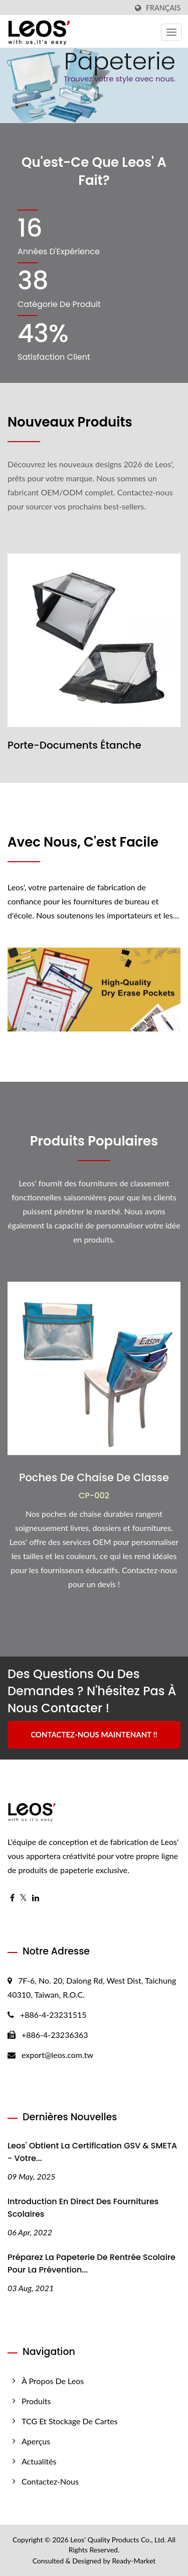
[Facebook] (12, 1898)
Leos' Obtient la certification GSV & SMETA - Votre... (92, 2152)
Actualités (39, 2461)
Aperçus (36, 2441)
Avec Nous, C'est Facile (83, 842)
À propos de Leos (53, 2381)
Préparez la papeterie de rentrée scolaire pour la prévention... (91, 2263)
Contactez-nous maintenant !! (94, 1734)
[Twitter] (23, 1898)
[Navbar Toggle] (171, 32)
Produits (36, 2401)
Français (163, 8)
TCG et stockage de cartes (70, 2421)
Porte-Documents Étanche (74, 745)
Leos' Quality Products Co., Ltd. (117, 2539)
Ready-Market (134, 2560)
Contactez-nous (50, 2481)
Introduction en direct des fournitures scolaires (83, 2208)
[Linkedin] (35, 1898)
